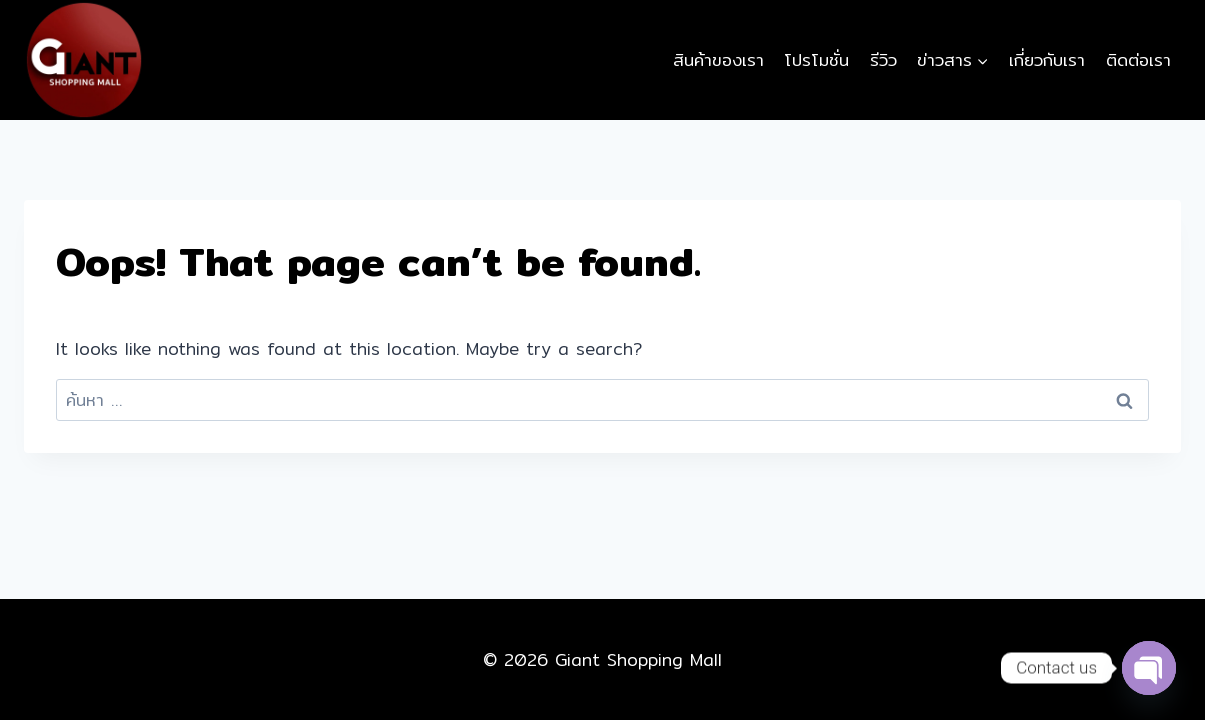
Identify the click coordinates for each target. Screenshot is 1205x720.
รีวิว (883, 59)
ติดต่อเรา (1138, 59)
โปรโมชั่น (816, 59)
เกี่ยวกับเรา (1047, 59)
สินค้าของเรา (718, 59)
